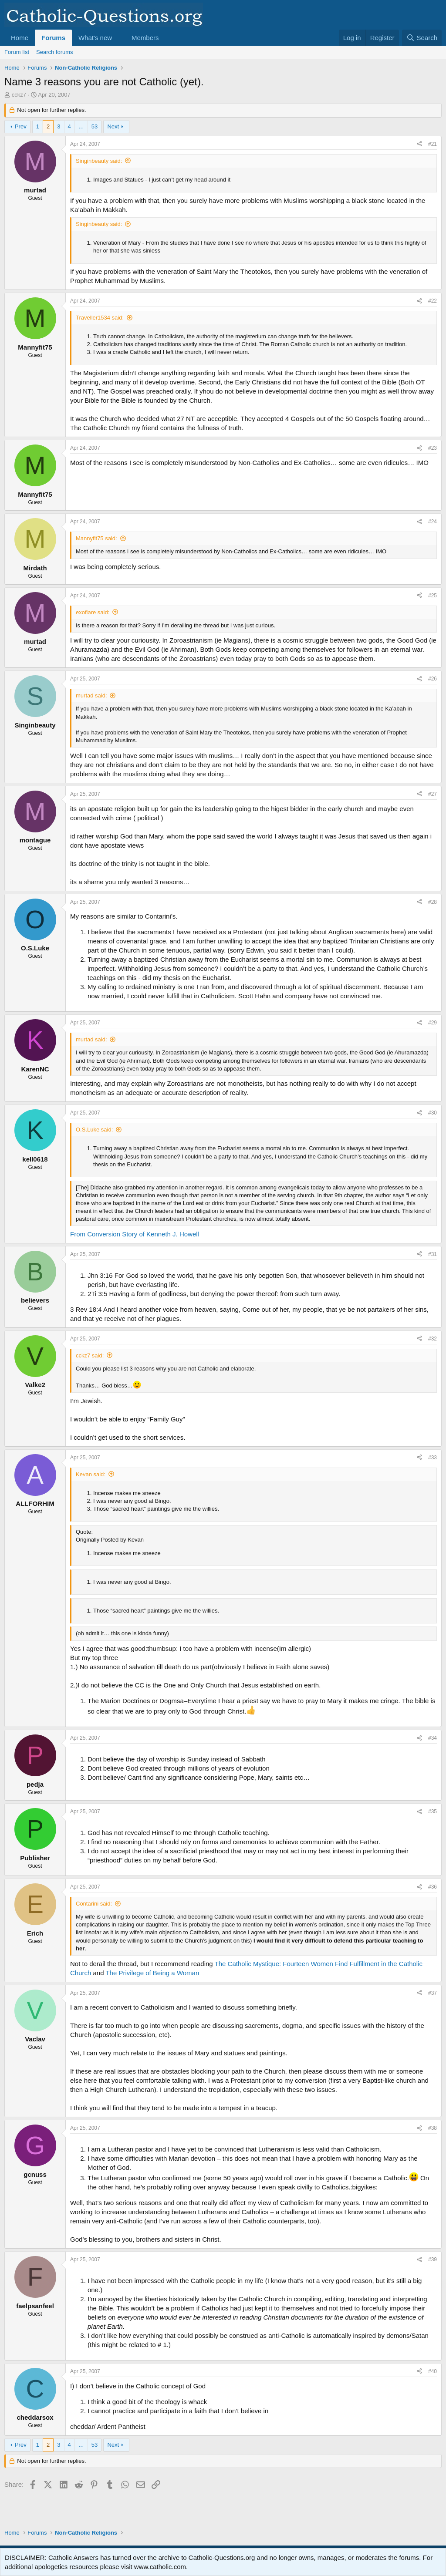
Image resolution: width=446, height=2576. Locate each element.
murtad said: (91, 695)
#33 (432, 1458)
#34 (432, 1738)
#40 (432, 2371)
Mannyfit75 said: (96, 538)
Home (19, 37)
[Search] (422, 38)
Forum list (16, 52)
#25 (432, 596)
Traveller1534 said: (100, 317)
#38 (432, 2128)
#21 (432, 144)
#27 (432, 794)
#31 (432, 1254)
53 (94, 126)
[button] (119, 38)
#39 (432, 2259)
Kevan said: (90, 1474)
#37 (432, 1993)
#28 (432, 902)
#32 (432, 1339)
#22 (432, 301)
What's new (95, 37)
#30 (432, 1113)
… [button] (81, 126)
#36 (432, 1887)
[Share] (419, 144)
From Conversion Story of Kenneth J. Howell (134, 1234)
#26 (432, 679)
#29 (432, 1023)
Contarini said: (94, 1903)
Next (113, 126)
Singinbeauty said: (99, 161)
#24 (432, 522)
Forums (53, 37)
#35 (432, 1811)
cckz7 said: (90, 1355)
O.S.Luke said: (94, 1129)
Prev (21, 126)
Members (145, 37)
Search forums (54, 52)
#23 (432, 448)
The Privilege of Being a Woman (152, 1973)
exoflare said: (92, 612)
